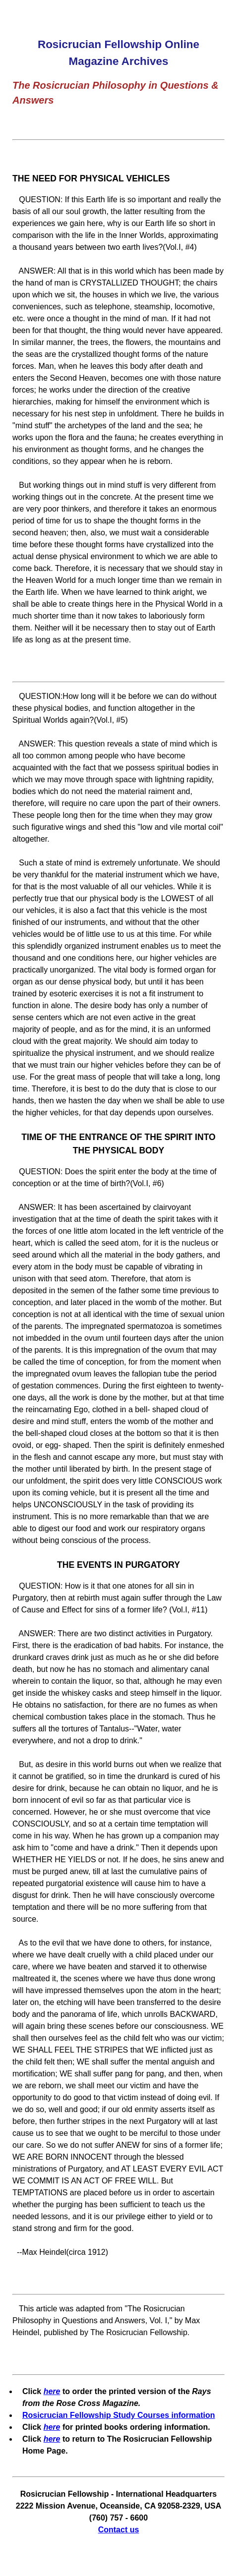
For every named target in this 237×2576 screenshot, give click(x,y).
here (52, 2391)
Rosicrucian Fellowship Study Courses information (118, 2415)
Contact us (118, 2529)
